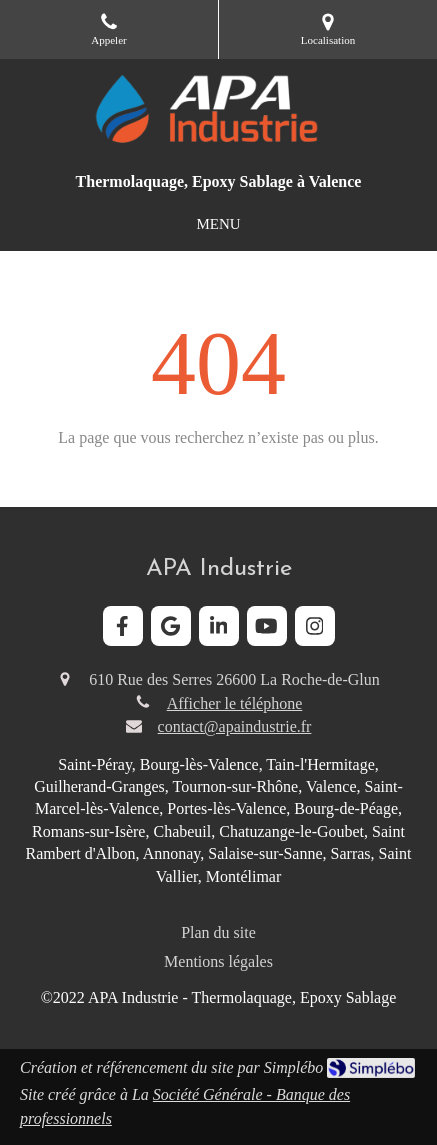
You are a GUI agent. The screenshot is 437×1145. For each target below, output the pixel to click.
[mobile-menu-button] (218, 224)
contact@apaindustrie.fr (235, 726)
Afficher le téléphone (235, 703)
